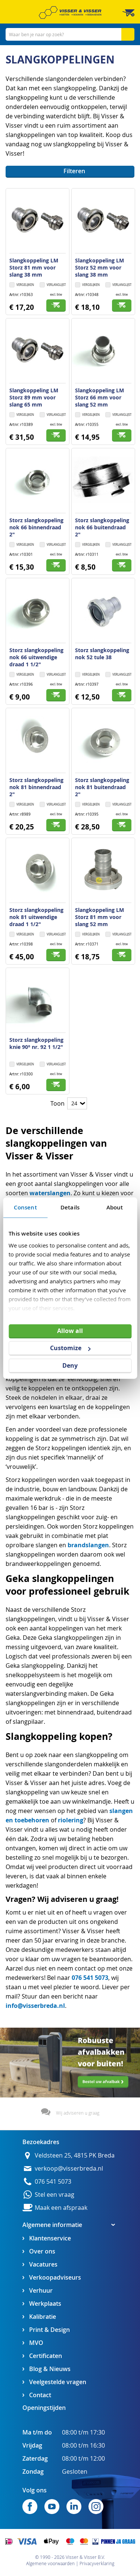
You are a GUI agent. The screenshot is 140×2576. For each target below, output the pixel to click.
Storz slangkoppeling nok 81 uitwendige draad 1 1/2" (36, 917)
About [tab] (114, 1207)
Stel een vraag (54, 2195)
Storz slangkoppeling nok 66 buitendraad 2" (102, 527)
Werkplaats (45, 2304)
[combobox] (70, 34)
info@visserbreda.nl (35, 2006)
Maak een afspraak (61, 2208)
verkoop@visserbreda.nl (69, 2168)
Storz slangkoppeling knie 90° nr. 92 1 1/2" (36, 1043)
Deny (70, 1365)
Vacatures (43, 2264)
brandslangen (88, 1545)
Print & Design (49, 2330)
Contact (40, 2395)
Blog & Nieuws (50, 2369)
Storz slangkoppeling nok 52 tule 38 (102, 654)
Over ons (42, 2251)
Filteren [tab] (74, 171)
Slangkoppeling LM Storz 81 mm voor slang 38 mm (33, 267)
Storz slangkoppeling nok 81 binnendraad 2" (36, 787)
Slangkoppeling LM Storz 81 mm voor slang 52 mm (99, 917)
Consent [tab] (25, 1207)
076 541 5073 (90, 1978)
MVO (36, 2343)
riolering (70, 1820)
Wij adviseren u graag (77, 2113)
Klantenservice (50, 2238)
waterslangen (50, 1193)
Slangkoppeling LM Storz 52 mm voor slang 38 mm (99, 267)
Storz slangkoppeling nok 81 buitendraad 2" (102, 787)
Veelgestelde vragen (57, 2382)
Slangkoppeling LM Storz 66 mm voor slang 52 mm (99, 397)
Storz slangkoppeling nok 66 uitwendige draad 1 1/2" (36, 657)
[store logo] (70, 12)
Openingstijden (44, 2408)
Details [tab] (70, 1207)
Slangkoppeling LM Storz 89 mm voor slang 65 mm (33, 397)
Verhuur (41, 2291)
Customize (70, 1348)
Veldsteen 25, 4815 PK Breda (75, 2155)
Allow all (70, 1330)
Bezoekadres (40, 2142)
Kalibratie (42, 2317)
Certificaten (45, 2356)
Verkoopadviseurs (55, 2277)
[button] (53, 285)
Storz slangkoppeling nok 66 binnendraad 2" (36, 527)
